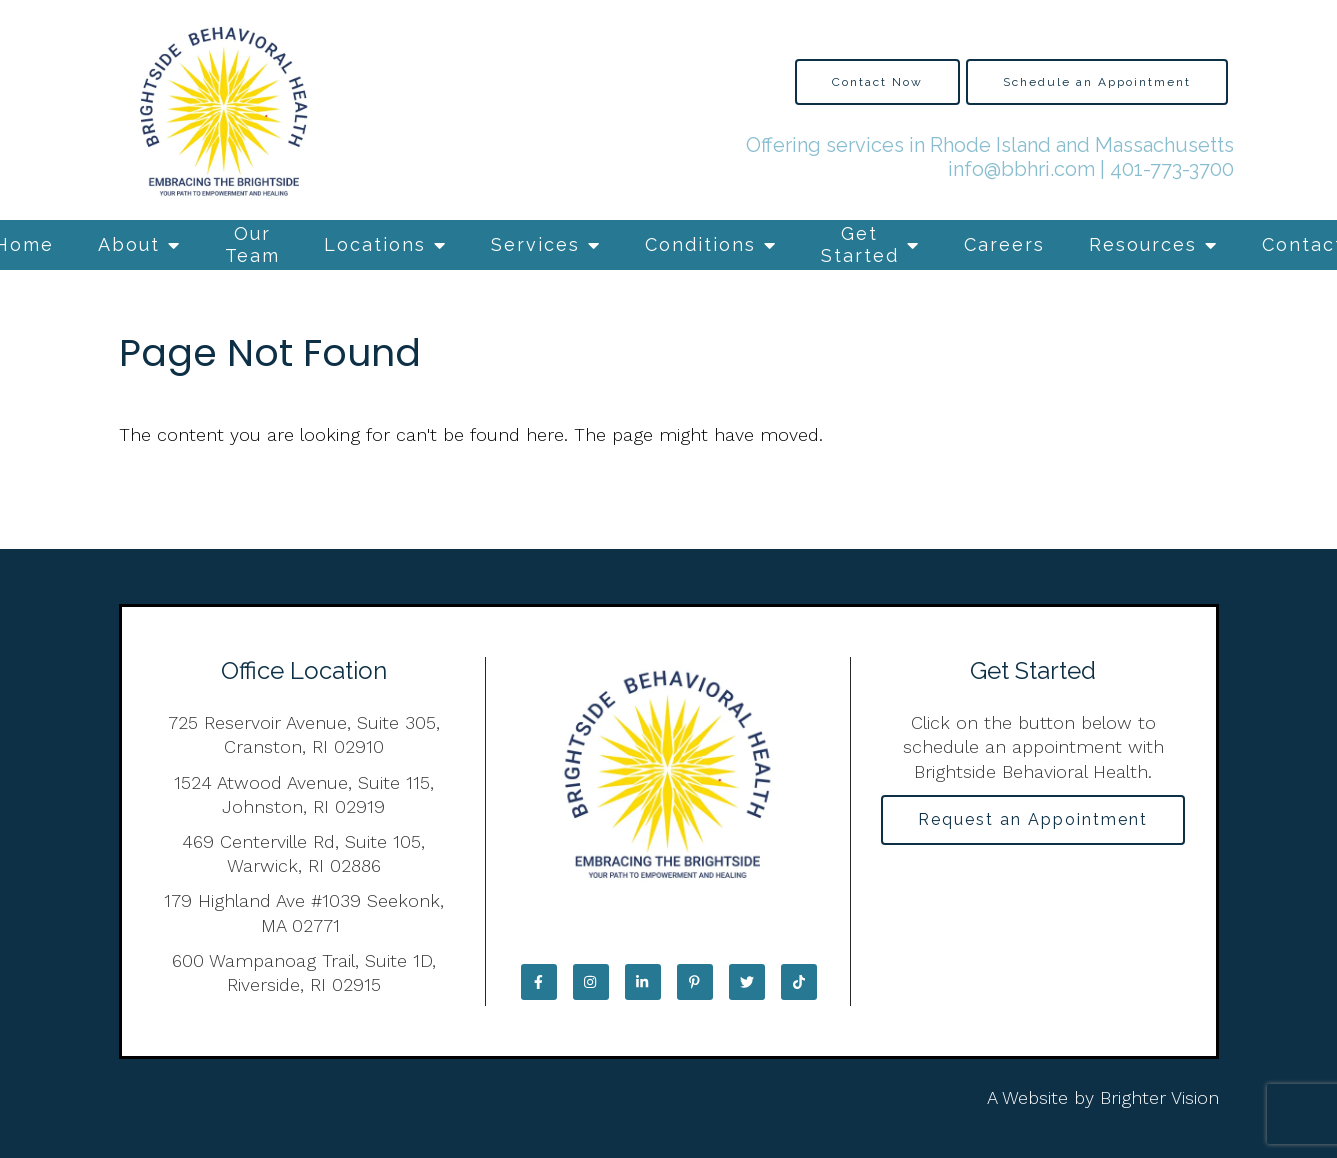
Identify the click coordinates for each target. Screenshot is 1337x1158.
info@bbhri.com (1021, 169)
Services (535, 244)
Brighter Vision (1159, 1097)
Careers (1004, 244)
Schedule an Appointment (1097, 82)
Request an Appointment (1033, 819)
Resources (1143, 244)
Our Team (252, 244)
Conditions (700, 244)
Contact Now (877, 82)
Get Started (860, 244)
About (129, 244)
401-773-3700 (1172, 169)
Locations (375, 244)
